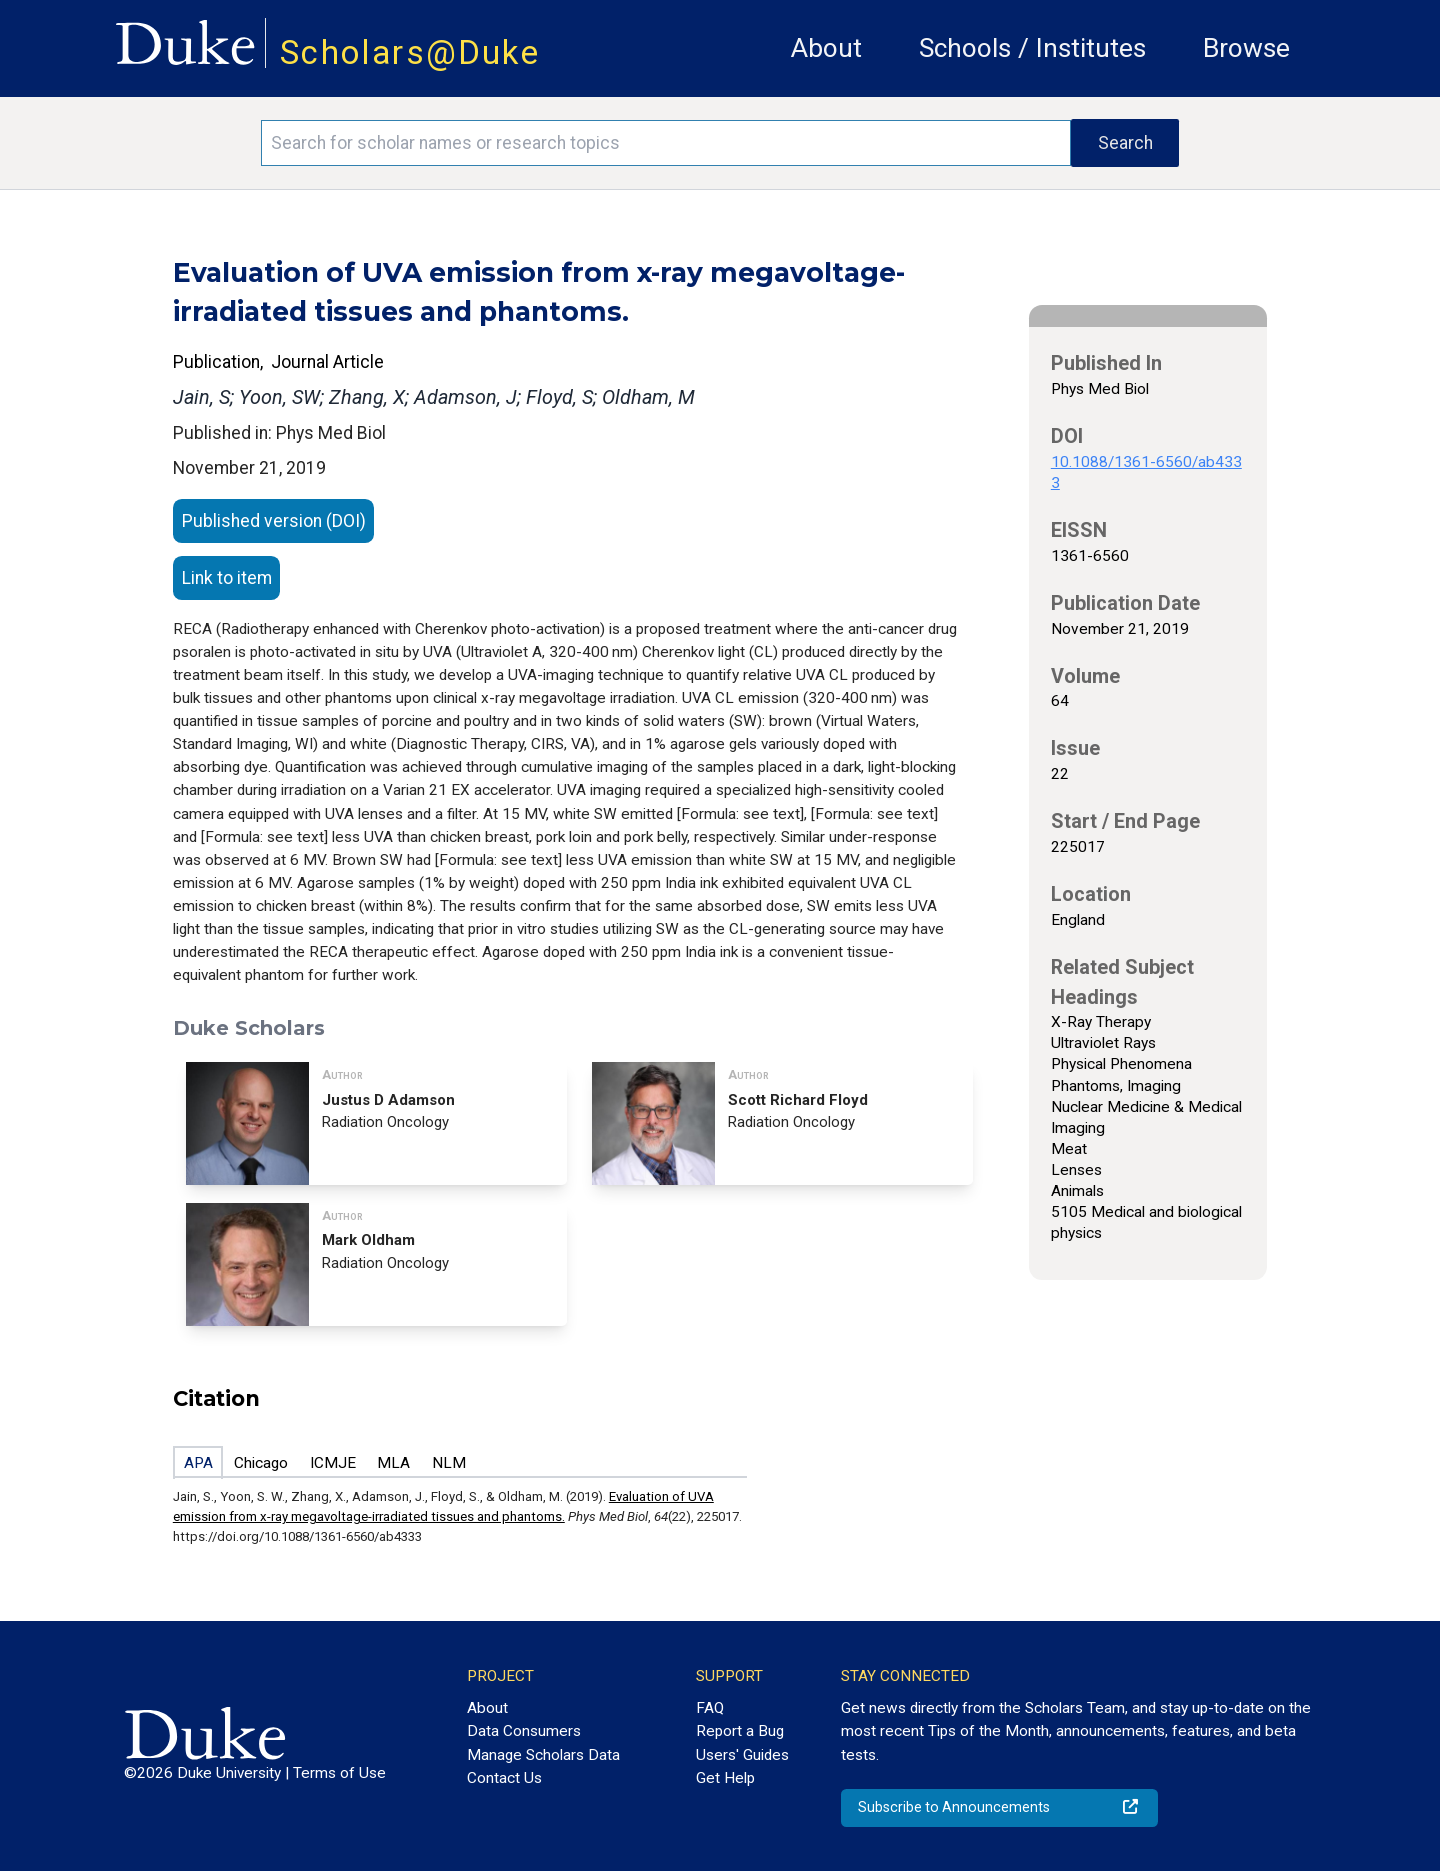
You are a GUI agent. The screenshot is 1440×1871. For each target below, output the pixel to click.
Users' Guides (742, 1755)
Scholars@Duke (410, 52)
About (826, 48)
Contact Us (504, 1778)
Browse (1246, 48)
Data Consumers (524, 1731)
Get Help (725, 1778)
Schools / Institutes (1032, 48)
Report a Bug (740, 1731)
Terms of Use (339, 1773)
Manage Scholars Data (543, 1755)
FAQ (710, 1708)
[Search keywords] (666, 143)
